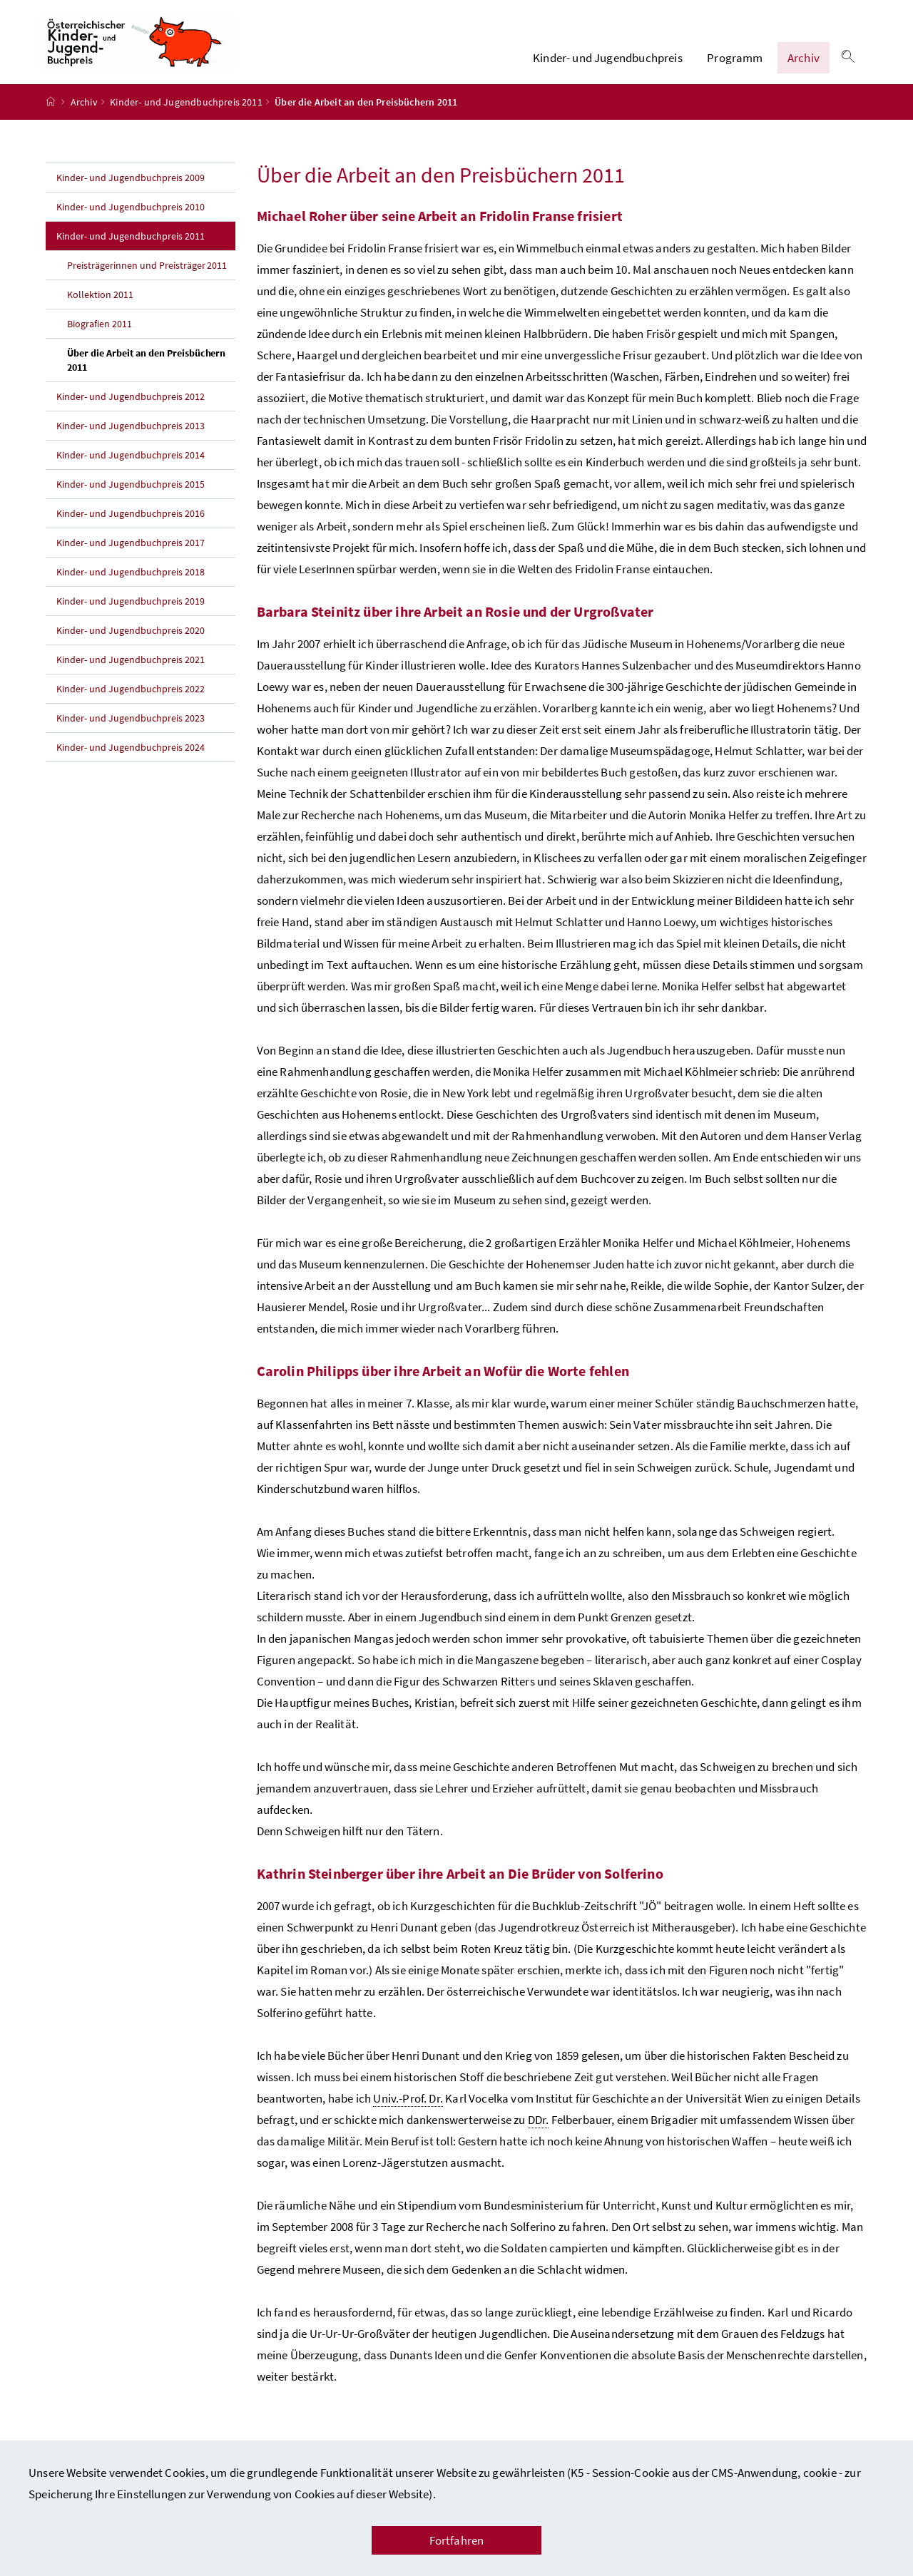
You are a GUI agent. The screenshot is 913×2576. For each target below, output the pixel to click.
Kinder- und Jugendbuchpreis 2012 (130, 410)
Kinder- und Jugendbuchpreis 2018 (130, 586)
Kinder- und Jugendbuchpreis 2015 (130, 498)
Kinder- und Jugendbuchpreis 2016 (130, 527)
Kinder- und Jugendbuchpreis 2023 (130, 732)
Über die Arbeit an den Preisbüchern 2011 (146, 374)
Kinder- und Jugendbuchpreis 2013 (130, 439)
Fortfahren (456, 2540)
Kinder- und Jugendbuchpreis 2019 (130, 615)
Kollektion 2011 (100, 308)
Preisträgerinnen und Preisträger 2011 (147, 279)
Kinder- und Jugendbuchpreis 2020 (130, 644)
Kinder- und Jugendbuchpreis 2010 (130, 221)
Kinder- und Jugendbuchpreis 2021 (130, 673)
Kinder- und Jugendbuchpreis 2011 (186, 116)
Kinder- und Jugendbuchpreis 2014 (130, 469)
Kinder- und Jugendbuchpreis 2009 (130, 191)
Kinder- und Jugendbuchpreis (608, 65)
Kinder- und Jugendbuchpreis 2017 (130, 556)
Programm (734, 65)
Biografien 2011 (99, 338)
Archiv (803, 65)
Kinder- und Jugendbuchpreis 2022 (130, 703)
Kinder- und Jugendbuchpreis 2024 (130, 761)
